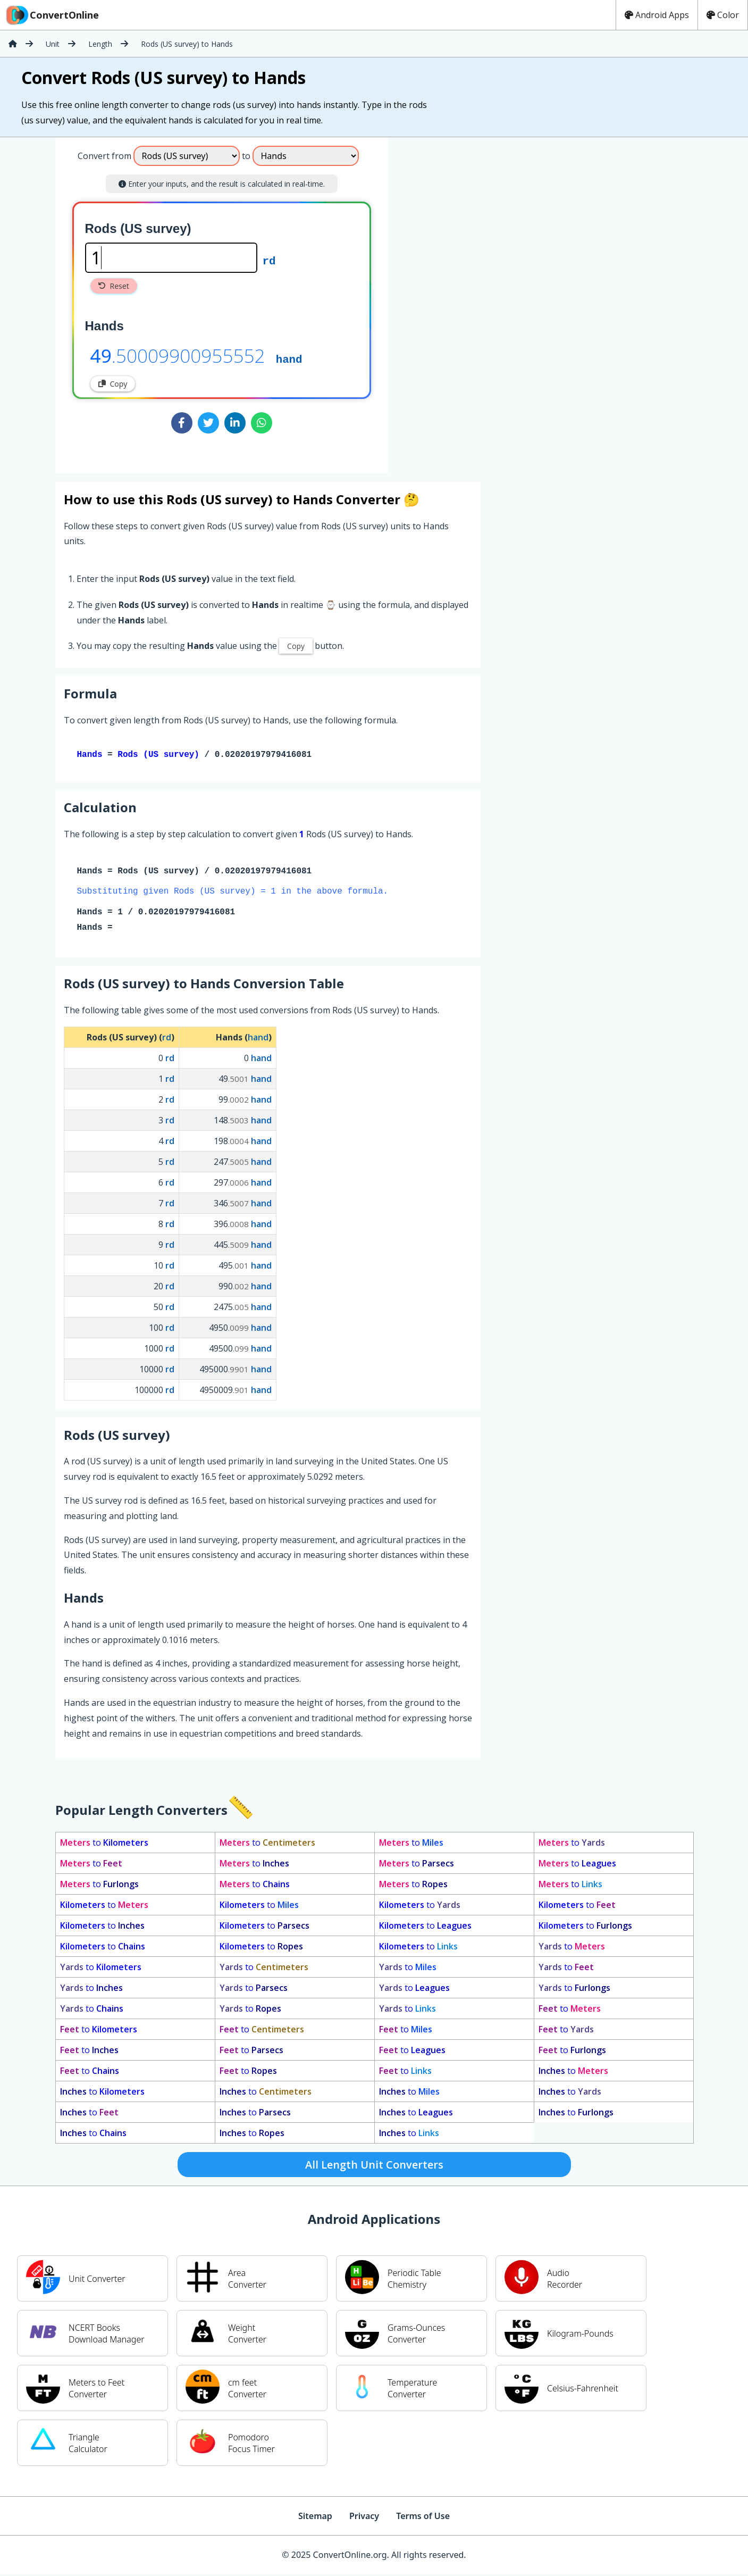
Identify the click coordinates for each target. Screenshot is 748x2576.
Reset (113, 286)
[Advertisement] (476, 301)
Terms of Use (423, 2518)
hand (289, 358)
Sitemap (315, 2518)
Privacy (364, 2518)
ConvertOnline (51, 15)
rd (269, 260)
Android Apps (657, 15)
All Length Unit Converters (374, 2167)
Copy (113, 384)
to (104, 1844)
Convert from (104, 156)
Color (723, 15)
